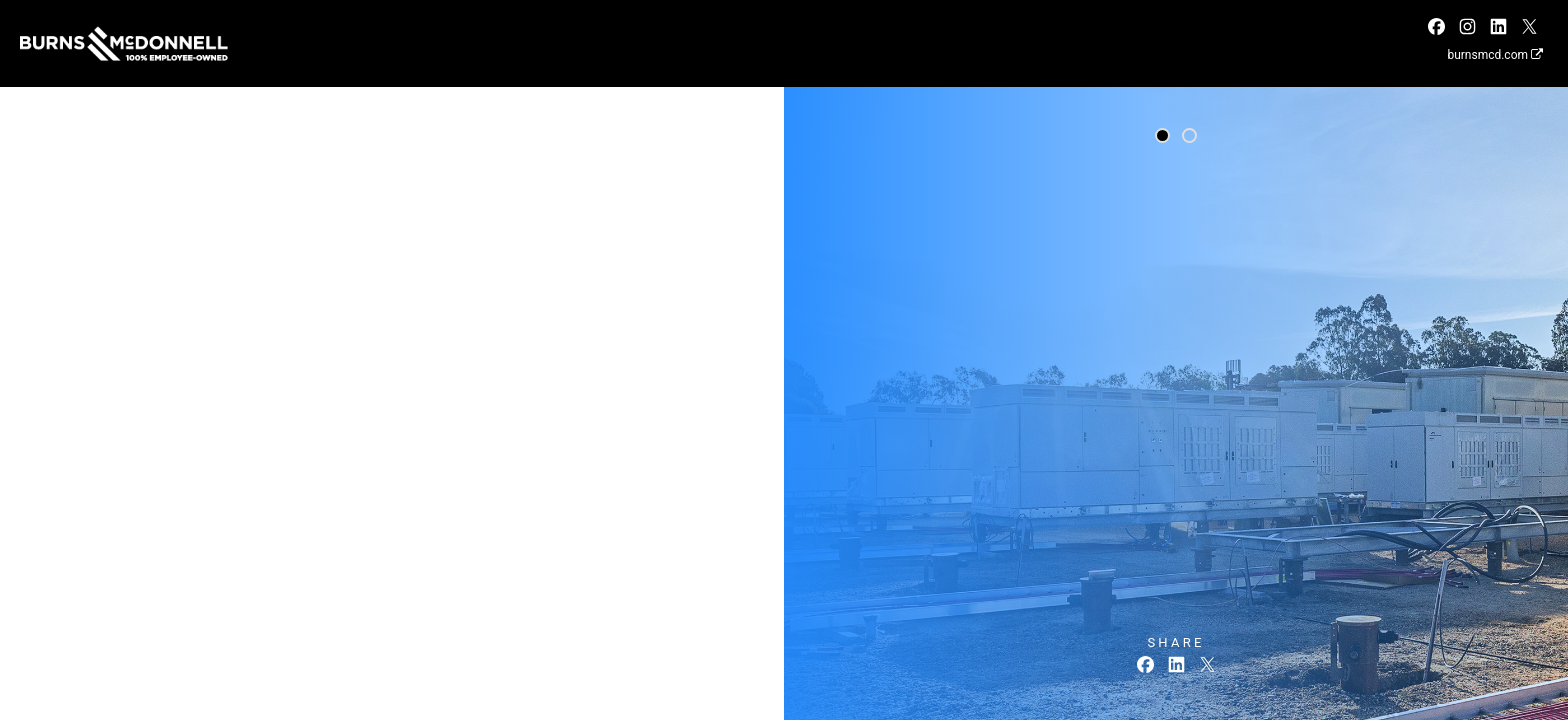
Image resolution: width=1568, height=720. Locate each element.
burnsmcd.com (1495, 55)
